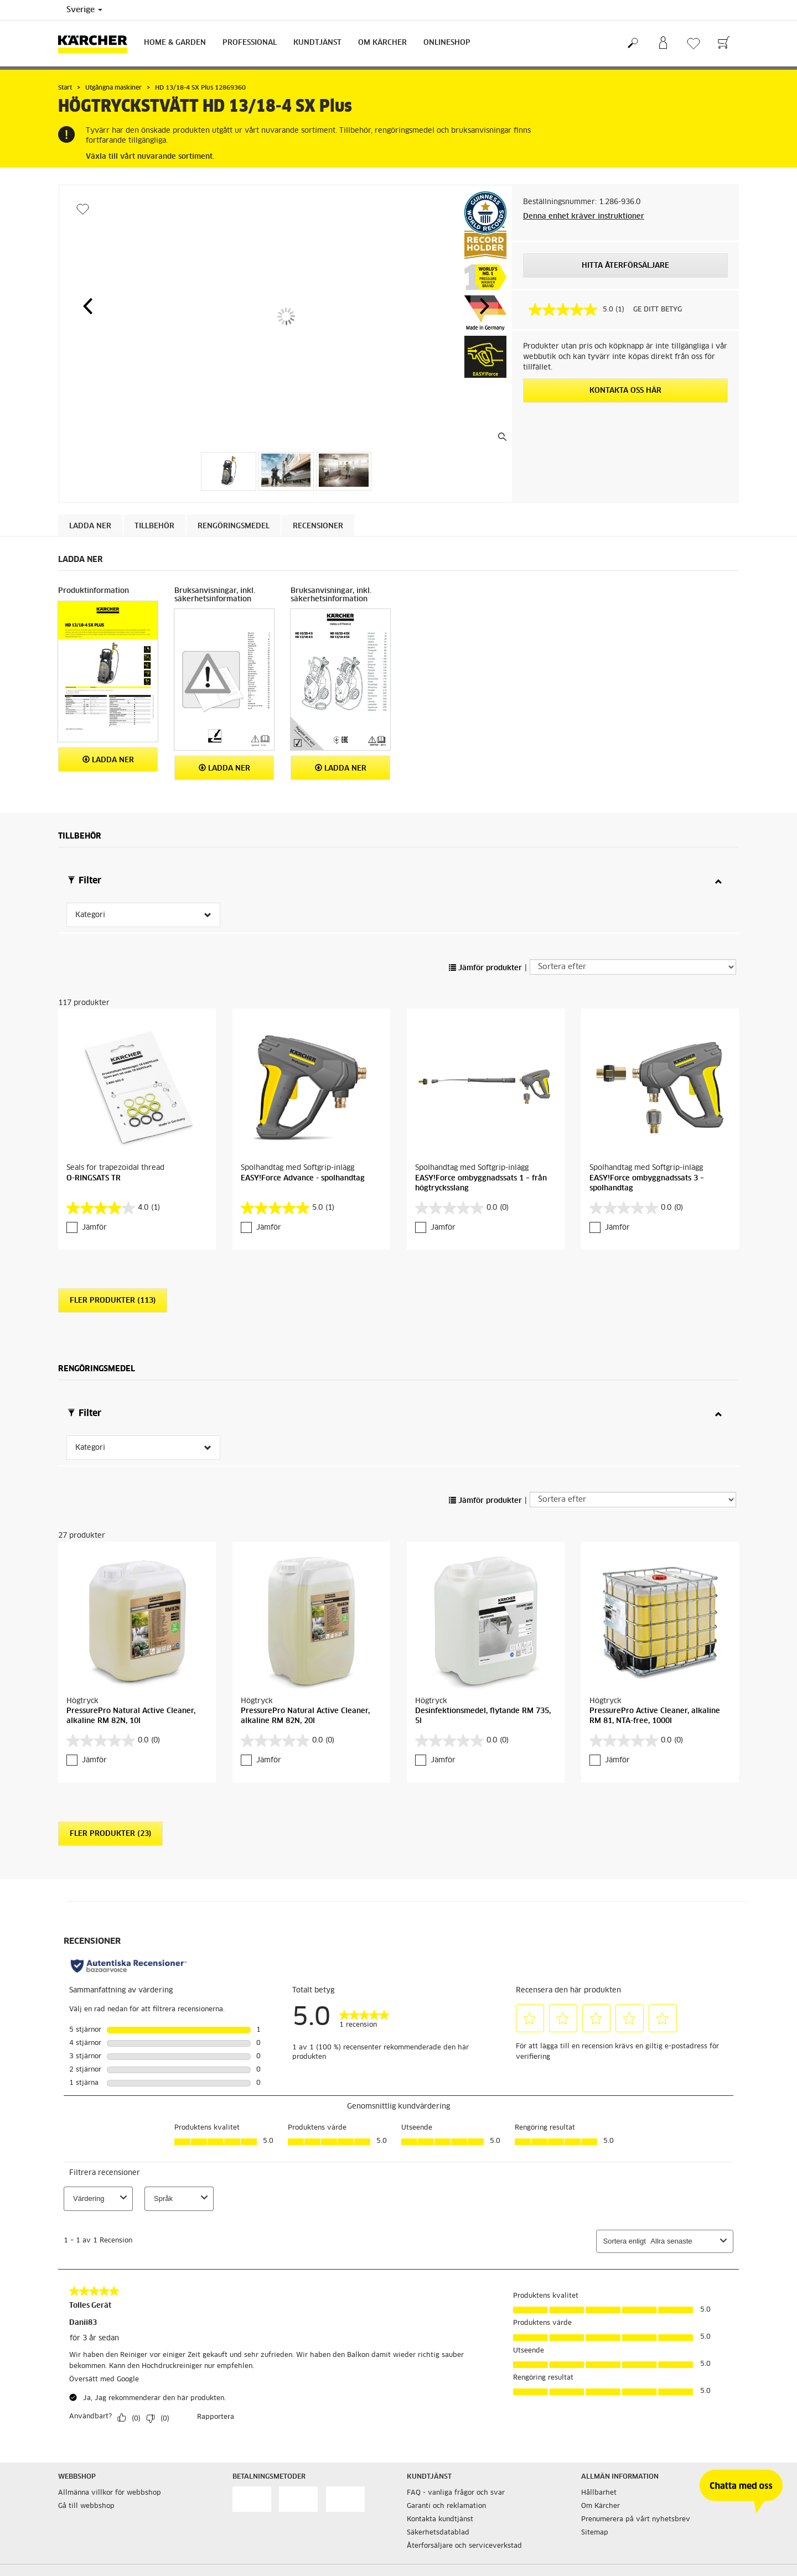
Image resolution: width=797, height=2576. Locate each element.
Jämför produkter (485, 968)
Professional (249, 42)
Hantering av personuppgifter (281, 2499)
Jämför (94, 1156)
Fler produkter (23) (110, 1692)
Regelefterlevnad (260, 2525)
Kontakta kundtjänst (440, 2378)
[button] (87, 306)
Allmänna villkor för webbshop (109, 2352)
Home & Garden (175, 42)
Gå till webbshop (86, 2365)
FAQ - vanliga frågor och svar (456, 2352)
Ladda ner (90, 526)
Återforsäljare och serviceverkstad (464, 2405)
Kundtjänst (317, 42)
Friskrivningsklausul (265, 2486)
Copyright (248, 2472)
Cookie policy (254, 2459)
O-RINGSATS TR (93, 1107)
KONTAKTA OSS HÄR (625, 390)
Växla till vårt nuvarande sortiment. (150, 156)
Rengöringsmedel (234, 526)
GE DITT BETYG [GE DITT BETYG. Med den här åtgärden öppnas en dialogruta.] (657, 309)
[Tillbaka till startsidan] (97, 43)
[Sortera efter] (633, 967)
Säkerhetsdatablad (438, 2391)
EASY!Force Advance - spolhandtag (303, 1107)
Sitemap (594, 2391)
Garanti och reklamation (446, 2365)
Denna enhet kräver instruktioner (583, 216)
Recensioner (318, 526)
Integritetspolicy (259, 2512)
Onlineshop (446, 42)
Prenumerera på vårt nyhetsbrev (635, 2378)
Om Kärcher (382, 42)
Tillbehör (154, 526)
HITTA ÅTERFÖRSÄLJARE (625, 265)
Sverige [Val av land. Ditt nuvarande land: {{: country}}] (84, 10)
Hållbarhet (599, 2352)
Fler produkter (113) (113, 1230)
